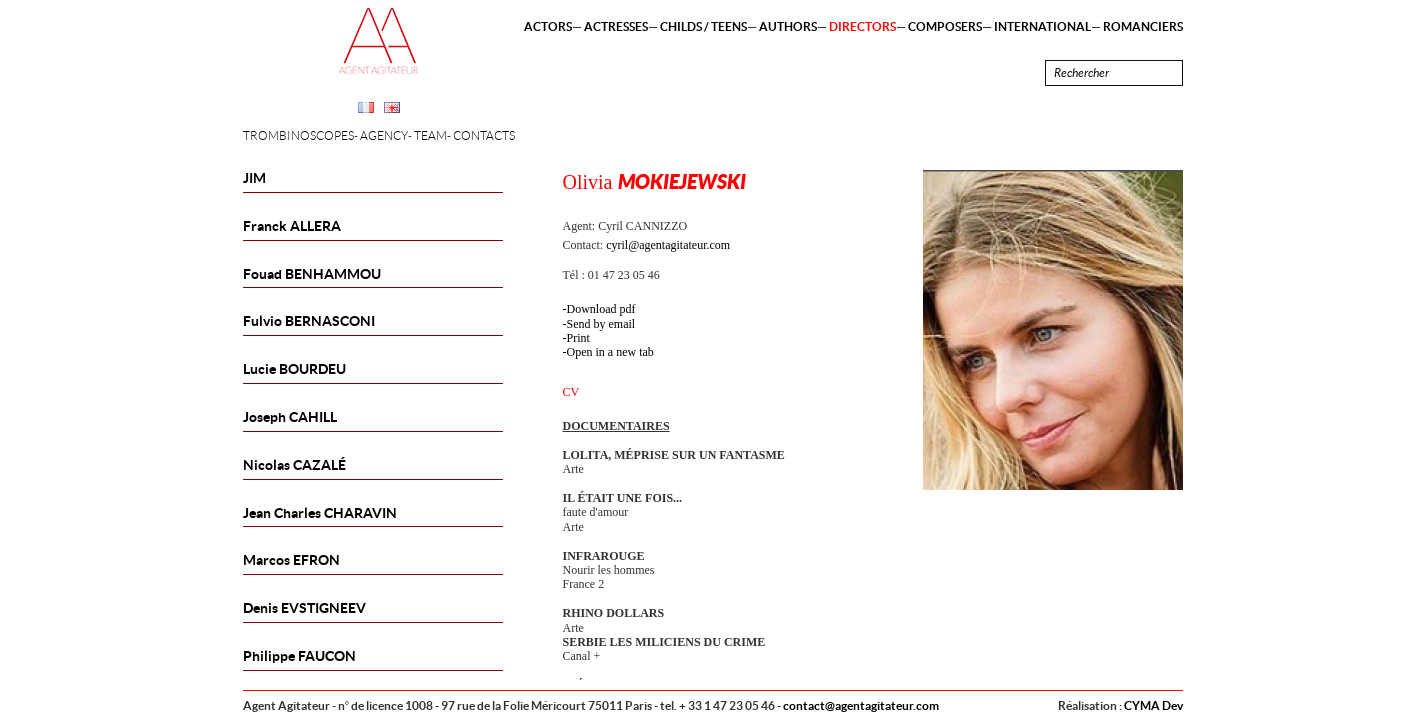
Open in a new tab (610, 352)
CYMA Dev (1153, 705)
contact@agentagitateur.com (861, 705)
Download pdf (601, 309)
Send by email (601, 324)
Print (578, 338)
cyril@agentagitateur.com (668, 245)
